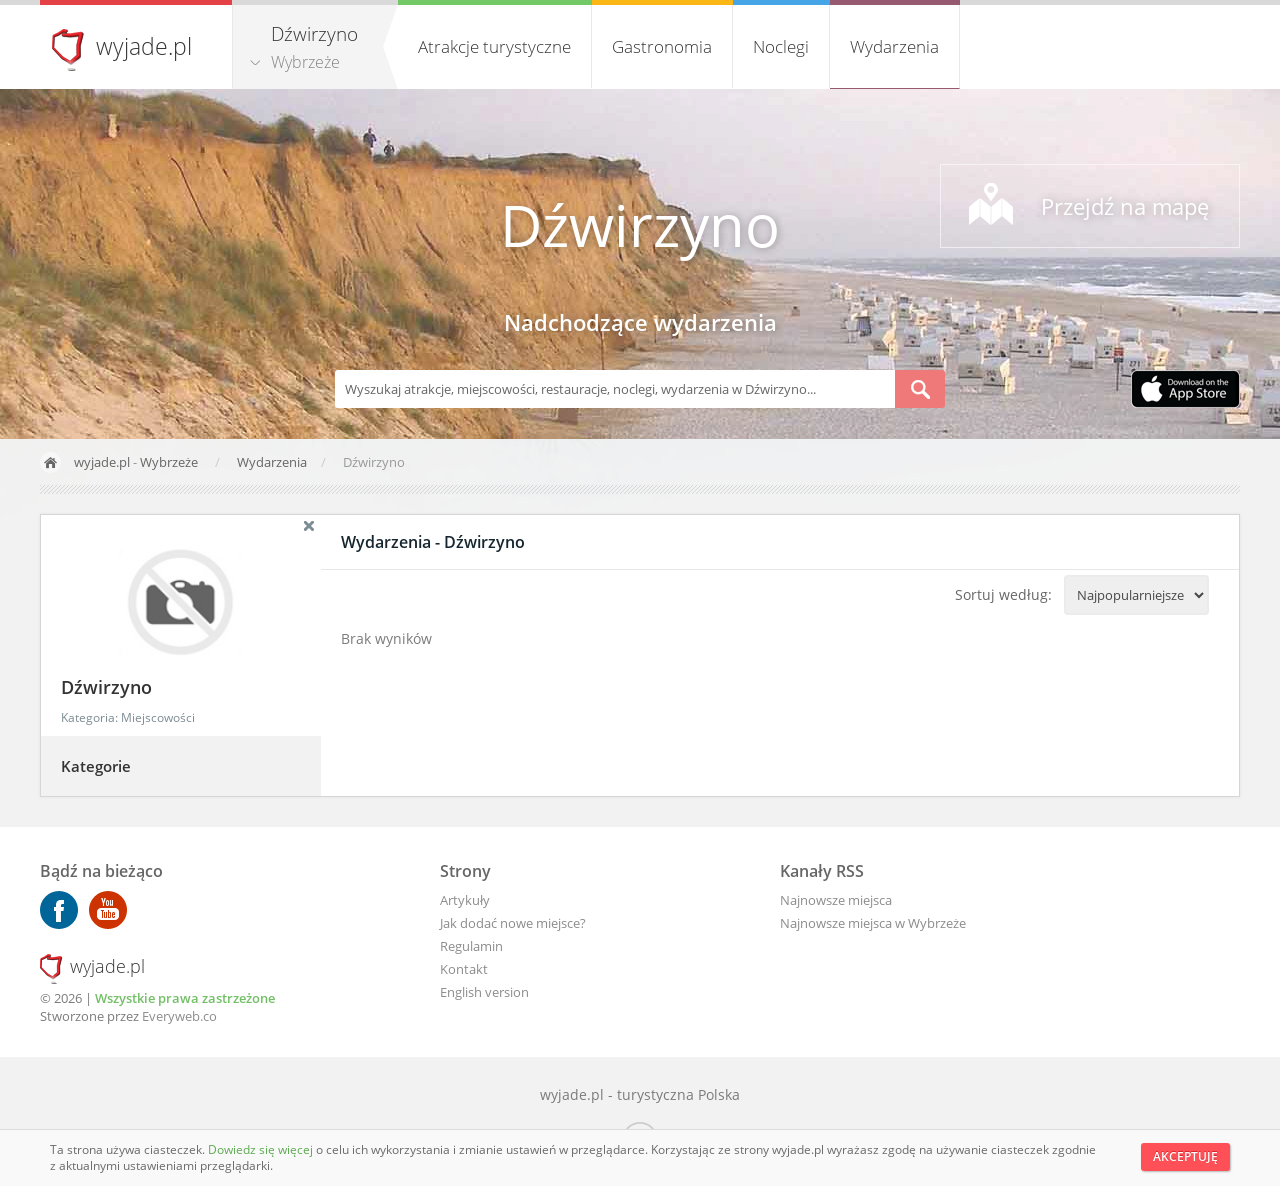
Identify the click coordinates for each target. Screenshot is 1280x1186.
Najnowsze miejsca (836, 900)
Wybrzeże (305, 62)
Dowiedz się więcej (262, 1149)
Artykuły (465, 900)
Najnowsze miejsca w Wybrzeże (873, 923)
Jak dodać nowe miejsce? (513, 923)
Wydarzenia (894, 46)
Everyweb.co (179, 1016)
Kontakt (464, 969)
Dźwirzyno (640, 224)
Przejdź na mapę (1125, 206)
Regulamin (471, 946)
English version (484, 992)
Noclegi (781, 46)
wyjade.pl (144, 46)
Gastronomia (662, 46)
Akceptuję (1185, 1156)
